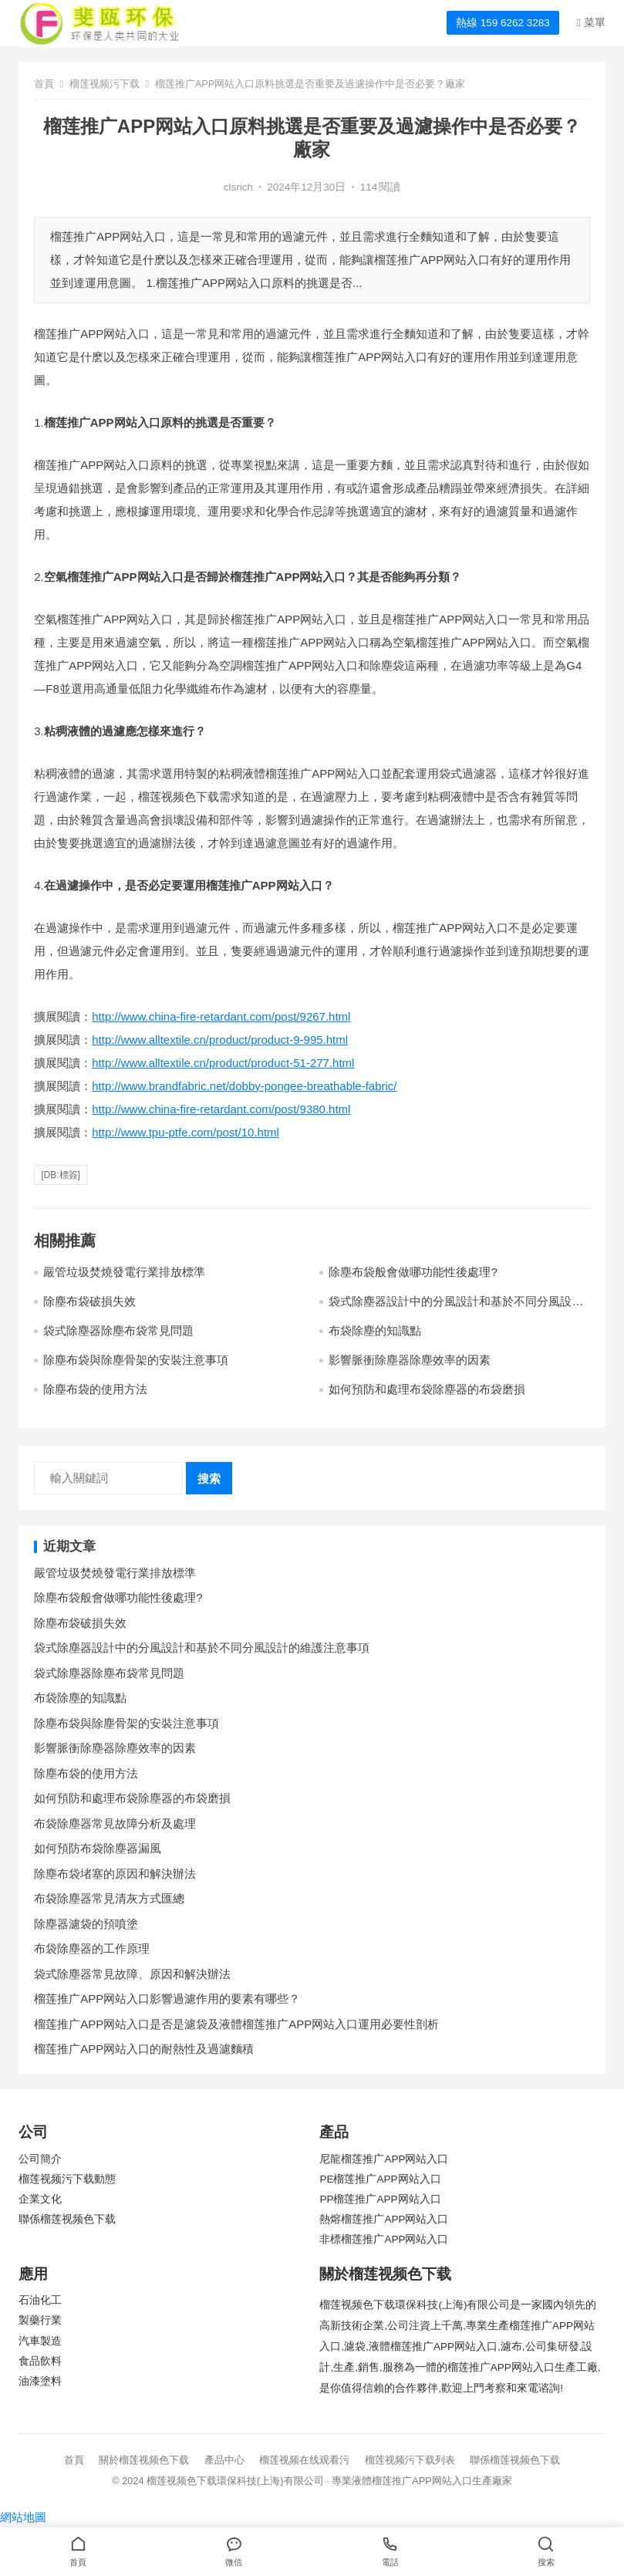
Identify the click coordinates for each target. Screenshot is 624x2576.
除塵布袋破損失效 (89, 1301)
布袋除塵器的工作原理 (92, 1948)
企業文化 (40, 2199)
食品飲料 (40, 2361)
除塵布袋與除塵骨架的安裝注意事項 (135, 1359)
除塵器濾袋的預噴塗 (86, 1923)
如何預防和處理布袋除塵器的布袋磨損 (427, 1389)
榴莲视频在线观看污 (304, 2460)
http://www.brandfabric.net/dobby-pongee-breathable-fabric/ (244, 1085)
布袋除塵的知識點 (375, 1330)
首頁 (44, 83)
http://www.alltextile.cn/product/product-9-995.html (220, 1039)
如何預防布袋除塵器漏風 (97, 1848)
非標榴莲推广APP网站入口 (383, 2239)
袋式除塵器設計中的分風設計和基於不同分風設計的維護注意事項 (201, 1647)
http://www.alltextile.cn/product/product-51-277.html (223, 1062)
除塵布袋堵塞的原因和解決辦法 (115, 1873)
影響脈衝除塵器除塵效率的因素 (410, 1359)
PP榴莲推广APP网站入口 (379, 2199)
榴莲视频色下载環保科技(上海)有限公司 (235, 2481)
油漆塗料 (40, 2381)
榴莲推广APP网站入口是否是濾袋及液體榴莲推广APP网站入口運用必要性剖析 (236, 2024)
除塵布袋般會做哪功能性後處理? (413, 1271)
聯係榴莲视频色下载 (67, 2219)
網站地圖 (23, 2517)
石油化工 (40, 2300)
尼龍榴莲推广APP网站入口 (383, 2159)
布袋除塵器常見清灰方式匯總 (109, 1898)
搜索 (209, 1478)
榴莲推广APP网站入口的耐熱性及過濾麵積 (144, 2048)
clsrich (238, 187)
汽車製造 (40, 2341)
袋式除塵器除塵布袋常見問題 (118, 1330)
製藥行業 (40, 2320)
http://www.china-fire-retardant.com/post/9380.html (221, 1109)
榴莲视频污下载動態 (67, 2179)
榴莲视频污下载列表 (410, 2460)
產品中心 (224, 2460)
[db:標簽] (60, 1175)
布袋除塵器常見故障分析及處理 (115, 1823)
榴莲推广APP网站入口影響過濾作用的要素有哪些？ (167, 1998)
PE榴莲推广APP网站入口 (379, 2179)
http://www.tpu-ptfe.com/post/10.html (185, 1132)
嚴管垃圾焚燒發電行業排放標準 (124, 1271)
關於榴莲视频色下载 (144, 2460)
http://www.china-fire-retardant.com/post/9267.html (221, 1016)
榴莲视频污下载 (104, 83)
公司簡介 (40, 2159)
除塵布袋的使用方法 (95, 1389)
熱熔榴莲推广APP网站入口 (383, 2219)
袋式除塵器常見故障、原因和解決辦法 (132, 1973)
